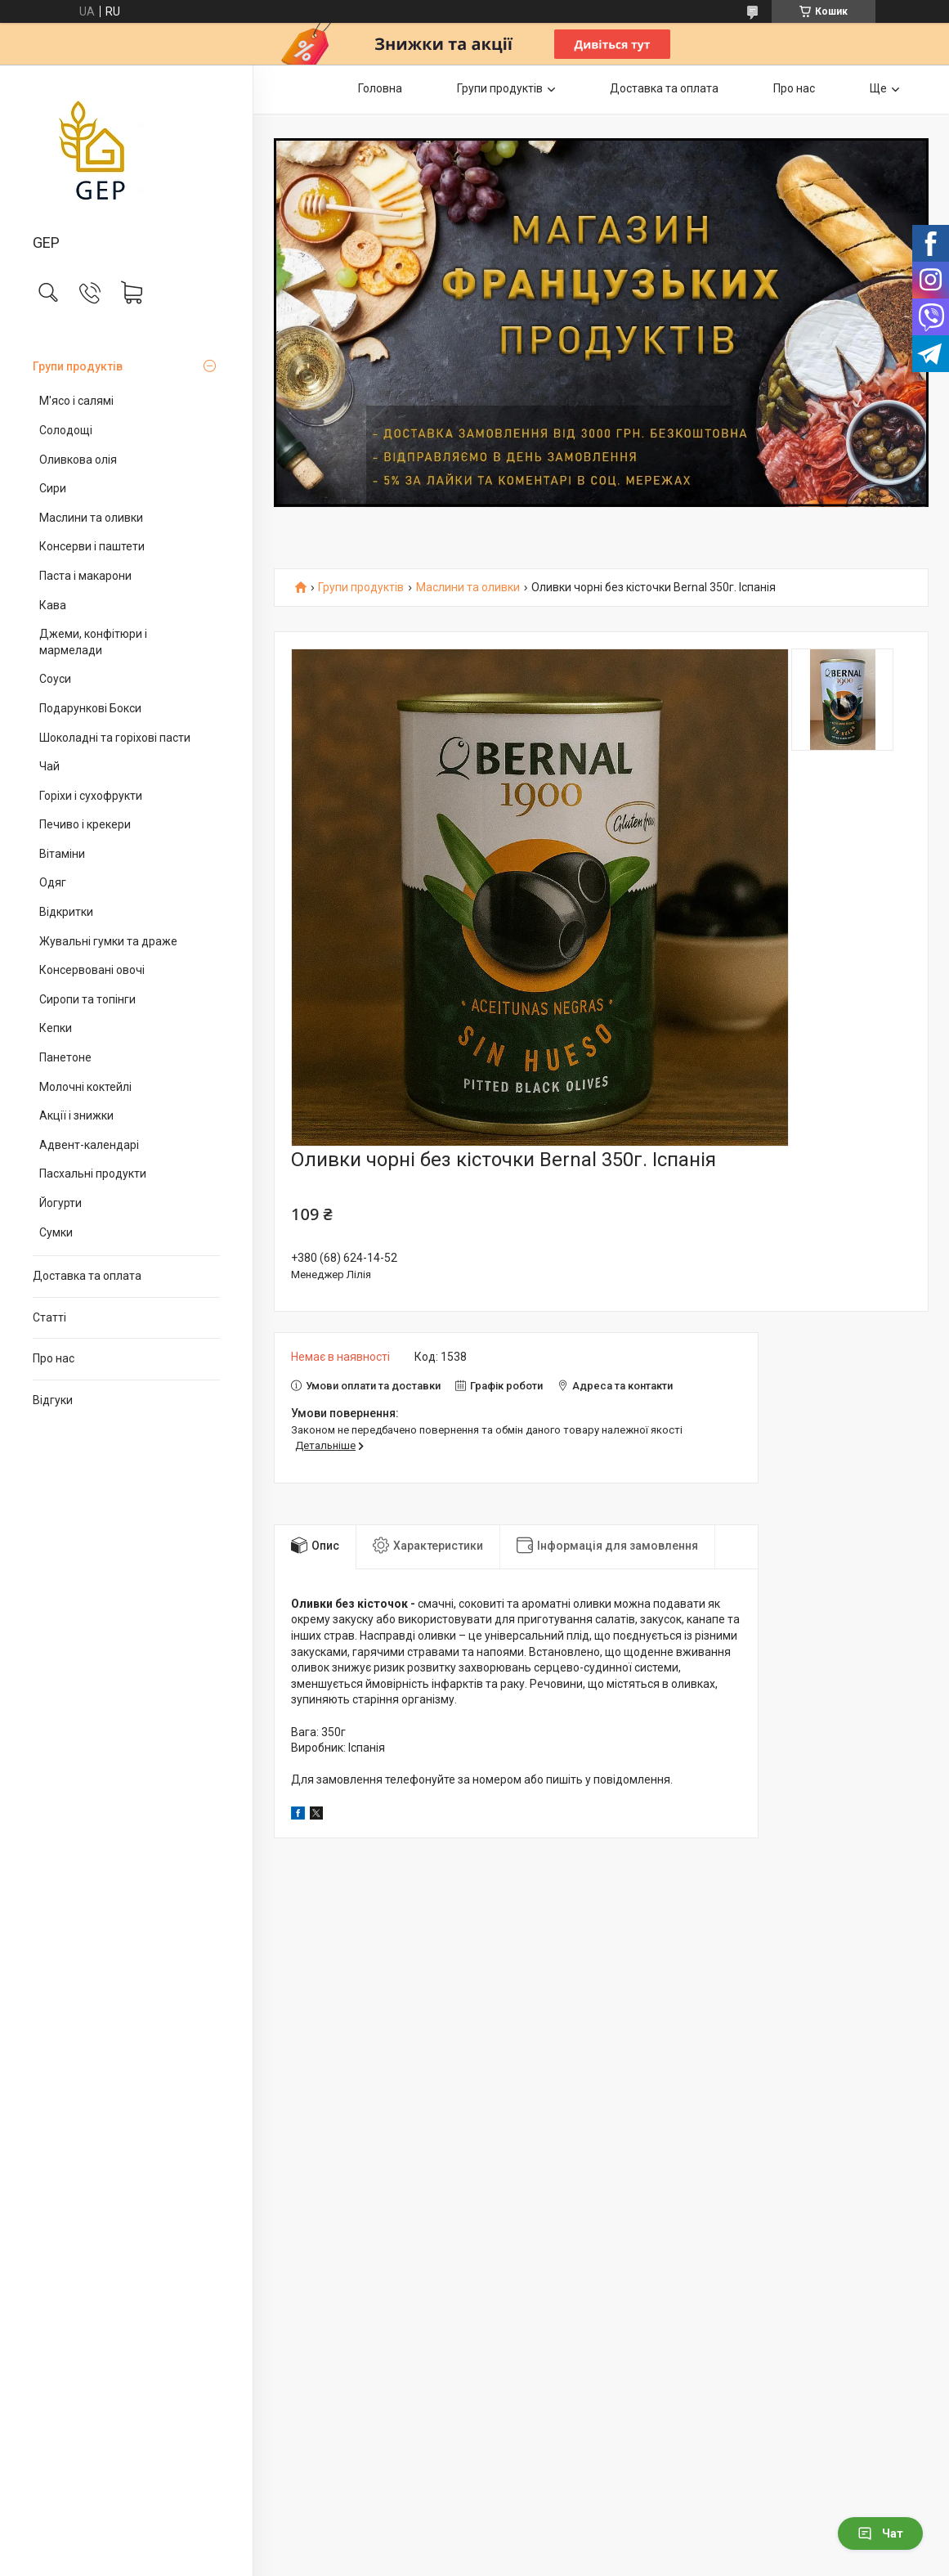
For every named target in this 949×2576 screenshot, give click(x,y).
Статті (49, 1317)
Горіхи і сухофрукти (90, 795)
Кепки (55, 1027)
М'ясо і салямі (76, 400)
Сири (52, 488)
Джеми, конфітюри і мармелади (93, 642)
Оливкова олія (78, 459)
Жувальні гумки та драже (108, 941)
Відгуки (53, 1400)
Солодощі (65, 430)
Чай (49, 766)
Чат (880, 2533)
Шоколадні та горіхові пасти (114, 737)
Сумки (56, 1232)
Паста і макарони (85, 575)
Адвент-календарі (89, 1144)
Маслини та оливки (91, 517)
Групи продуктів (78, 366)
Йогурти (60, 1202)
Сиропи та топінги (87, 999)
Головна (380, 88)
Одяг (52, 882)
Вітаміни (62, 853)
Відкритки (66, 911)
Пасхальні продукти (92, 1173)
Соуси (55, 678)
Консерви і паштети (92, 546)
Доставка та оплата (87, 1275)
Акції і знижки (76, 1115)
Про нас (53, 1358)
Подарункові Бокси (90, 708)
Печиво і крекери (85, 824)
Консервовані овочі (92, 969)
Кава (52, 605)
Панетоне (65, 1057)
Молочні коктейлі (85, 1086)
